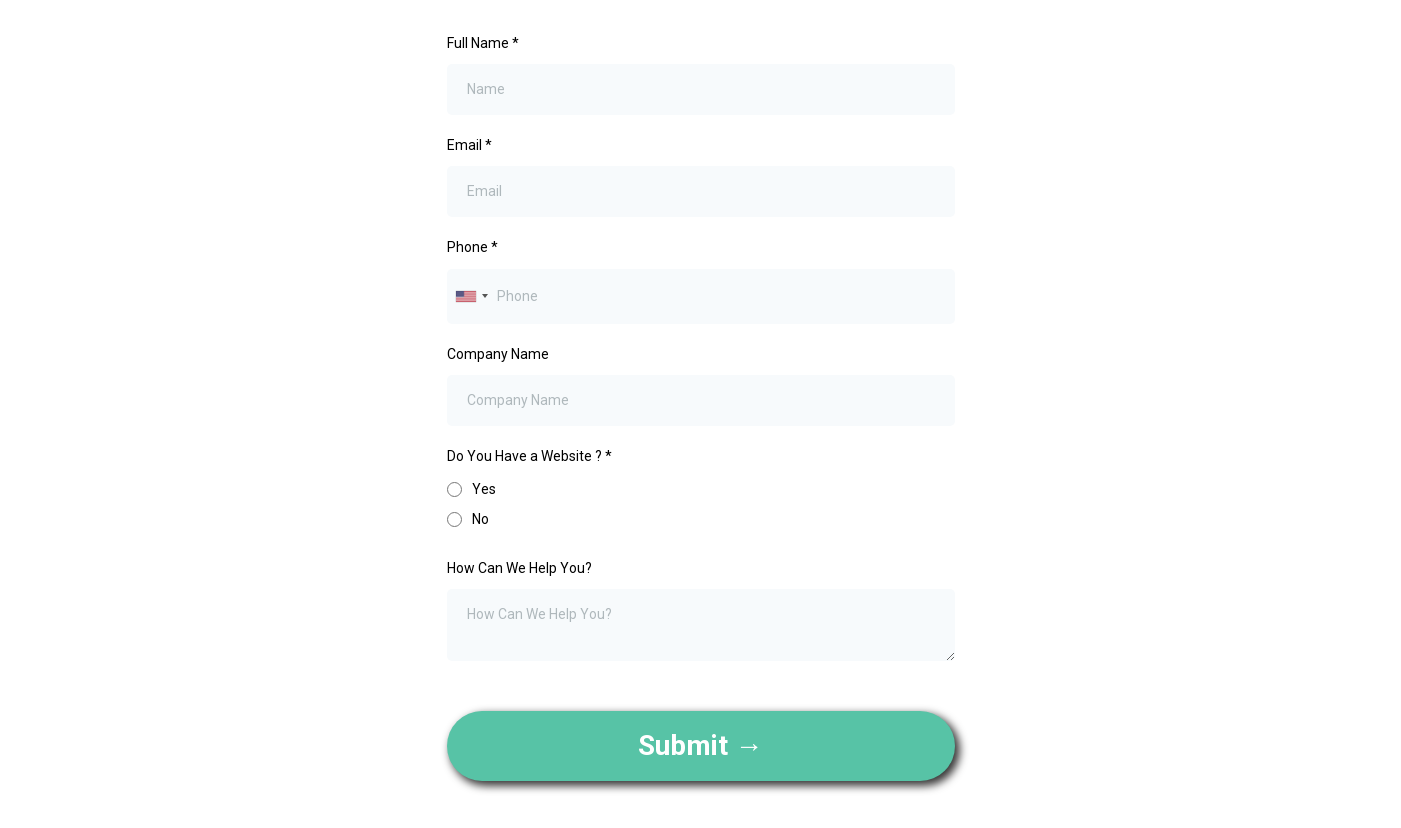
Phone (472, 247)
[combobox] (471, 296)
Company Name (498, 354)
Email (469, 145)
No (480, 519)
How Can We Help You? (519, 568)
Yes (484, 489)
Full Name (483, 43)
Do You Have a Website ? (529, 456)
